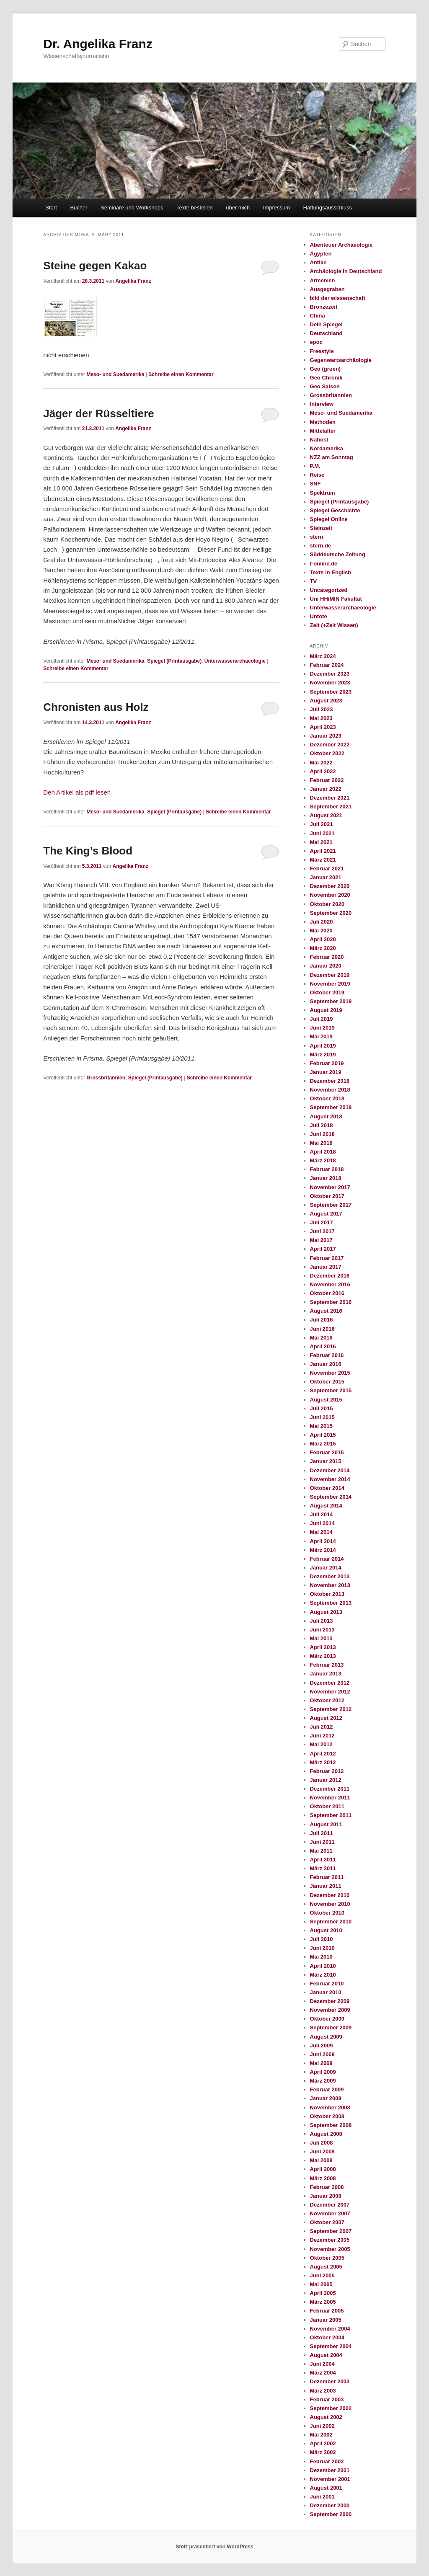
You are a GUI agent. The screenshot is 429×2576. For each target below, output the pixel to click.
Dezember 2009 (330, 2001)
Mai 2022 (321, 762)
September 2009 (331, 2027)
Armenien (322, 280)
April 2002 (323, 2443)
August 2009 (326, 2037)
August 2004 (326, 2355)
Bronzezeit (324, 307)
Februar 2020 (327, 957)
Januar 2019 (325, 1072)
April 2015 (323, 1435)
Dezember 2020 (330, 886)
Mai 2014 (321, 1532)
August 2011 (326, 1824)
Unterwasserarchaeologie (235, 661)
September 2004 (331, 2346)
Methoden (323, 422)
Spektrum (322, 493)
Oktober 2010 (327, 1913)
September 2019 (331, 1001)
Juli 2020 (321, 922)
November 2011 (330, 1797)
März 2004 (323, 2373)
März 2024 (323, 656)
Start (51, 207)
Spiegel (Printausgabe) (174, 661)
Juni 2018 (322, 1134)
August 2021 (326, 815)
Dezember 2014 (330, 1470)
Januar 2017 (325, 1267)
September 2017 (331, 1205)
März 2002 (323, 2452)
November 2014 (330, 1479)
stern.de (320, 545)
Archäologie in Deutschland (346, 271)
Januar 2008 (325, 2196)
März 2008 (323, 2178)
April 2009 (323, 2072)
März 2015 (323, 1443)
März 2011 (323, 1868)
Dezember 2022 (330, 744)
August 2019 (326, 1010)
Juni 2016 (322, 1329)
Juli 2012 (321, 1727)
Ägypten (321, 253)
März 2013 (323, 1656)
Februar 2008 (327, 2187)
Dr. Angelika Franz (97, 44)
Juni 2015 (322, 1417)
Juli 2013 (321, 1621)
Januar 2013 (325, 1673)
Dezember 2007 (330, 2205)
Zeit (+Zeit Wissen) (334, 625)
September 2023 (331, 692)
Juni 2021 (322, 833)
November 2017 (330, 1187)
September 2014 (331, 1497)
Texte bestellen (194, 207)
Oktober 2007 (327, 2222)
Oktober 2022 (327, 753)
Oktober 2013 (327, 1594)
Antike (318, 262)
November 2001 (330, 2479)
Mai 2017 (321, 1240)
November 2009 (330, 2010)
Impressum (276, 207)
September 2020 (331, 913)
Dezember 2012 (330, 1683)
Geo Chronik (326, 377)
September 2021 (331, 806)
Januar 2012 (325, 1780)
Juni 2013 (322, 1629)
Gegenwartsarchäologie (341, 360)
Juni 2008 (322, 2151)
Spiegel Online (329, 519)
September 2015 (331, 1390)
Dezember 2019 (330, 975)
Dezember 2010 (330, 1895)
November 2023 (330, 682)
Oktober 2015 (327, 1381)
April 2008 (323, 2169)
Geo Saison (325, 386)
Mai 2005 (321, 2284)
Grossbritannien (105, 1078)
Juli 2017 (321, 1222)
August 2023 (326, 700)
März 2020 (323, 948)
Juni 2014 (322, 1523)
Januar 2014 (325, 1567)
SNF (315, 483)
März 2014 (323, 1550)
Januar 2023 (325, 736)
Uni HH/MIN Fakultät (336, 599)
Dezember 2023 (330, 674)
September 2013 (331, 1603)
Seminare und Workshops (132, 207)
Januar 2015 (325, 1461)
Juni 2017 (322, 1231)
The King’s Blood (87, 850)
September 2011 (331, 1815)
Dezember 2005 (330, 2240)
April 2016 (323, 1346)
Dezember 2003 (330, 2381)
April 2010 (323, 1966)
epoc (316, 342)
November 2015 (330, 1373)
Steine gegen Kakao (95, 265)
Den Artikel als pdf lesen (77, 792)
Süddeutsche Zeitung (337, 554)
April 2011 (323, 1859)
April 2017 (323, 1249)
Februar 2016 (327, 1355)
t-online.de (324, 563)
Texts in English (330, 572)
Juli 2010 (321, 1939)
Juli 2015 (321, 1408)
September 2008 (331, 2125)
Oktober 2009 (327, 2019)
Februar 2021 (327, 868)
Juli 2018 (321, 1125)
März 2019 (323, 1054)
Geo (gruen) (325, 369)
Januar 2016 (325, 1364)
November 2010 (330, 1904)
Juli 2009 (321, 2045)
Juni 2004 (322, 2364)
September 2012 (331, 1709)
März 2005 (323, 2302)
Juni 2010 (322, 1948)
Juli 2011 (321, 1833)
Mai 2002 (321, 2434)
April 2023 (323, 727)
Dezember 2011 (330, 1789)
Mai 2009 (321, 2063)
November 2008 (330, 2107)
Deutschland (326, 333)
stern (316, 537)
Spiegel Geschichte (335, 510)
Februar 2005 (327, 2311)
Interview (321, 404)
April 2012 (323, 1753)
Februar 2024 (327, 665)
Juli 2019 (321, 1019)
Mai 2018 (321, 1143)
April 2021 (323, 851)
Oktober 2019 (327, 992)
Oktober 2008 (327, 2116)
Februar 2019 (327, 1063)
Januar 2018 (325, 1178)
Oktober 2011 (327, 1806)
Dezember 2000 (330, 2505)
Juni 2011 (322, 1842)
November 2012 (330, 1691)
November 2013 (330, 1585)
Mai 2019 (321, 1036)
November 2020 (330, 895)
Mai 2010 (321, 1957)
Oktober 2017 (327, 1196)
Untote (318, 616)
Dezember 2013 (330, 1576)
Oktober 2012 (327, 1700)
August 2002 (326, 2417)
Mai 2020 (321, 930)
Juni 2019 (322, 1028)
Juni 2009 (322, 2054)
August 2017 (326, 1214)
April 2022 (323, 771)
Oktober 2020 (327, 904)
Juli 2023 (321, 709)
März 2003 (323, 2391)
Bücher (78, 207)
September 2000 (331, 2514)
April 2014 (323, 1541)
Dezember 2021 (330, 798)
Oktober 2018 (327, 1098)
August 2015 (326, 1399)
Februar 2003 (327, 2399)
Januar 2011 (325, 1886)
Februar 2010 (327, 1983)
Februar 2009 (327, 2089)
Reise (317, 475)
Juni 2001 (322, 2496)
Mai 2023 (321, 718)
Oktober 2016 (327, 1293)
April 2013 (323, 1647)
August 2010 (326, 1930)
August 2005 (326, 2267)
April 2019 (323, 1046)
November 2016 (330, 1284)
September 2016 (331, 1302)
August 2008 (326, 2134)
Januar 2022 (325, 789)
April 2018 (323, 1152)
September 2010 (331, 1921)
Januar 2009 (325, 2098)
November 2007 (330, 2213)
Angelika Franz (133, 281)
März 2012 (323, 1762)
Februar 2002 (327, 2461)
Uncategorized (329, 590)
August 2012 (326, 1718)
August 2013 (326, 1612)
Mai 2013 (321, 1638)
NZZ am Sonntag (331, 457)
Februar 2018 (327, 1169)
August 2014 (326, 1505)
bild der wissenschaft (337, 298)
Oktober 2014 (327, 1488)
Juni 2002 (322, 2426)
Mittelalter (323, 431)
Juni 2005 (322, 2275)
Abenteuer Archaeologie (341, 245)
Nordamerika (326, 448)
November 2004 (330, 2329)
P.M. (315, 466)
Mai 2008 (321, 2160)
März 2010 (323, 1975)
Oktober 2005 (327, 2258)
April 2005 (323, 2293)
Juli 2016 (321, 1319)
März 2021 (323, 860)
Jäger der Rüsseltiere (98, 413)
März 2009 (323, 2081)
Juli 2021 (321, 824)
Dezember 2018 (330, 1081)
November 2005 (330, 2249)
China (317, 315)
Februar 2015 (327, 1452)
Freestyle (322, 351)
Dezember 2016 (330, 1276)
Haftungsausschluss (327, 207)
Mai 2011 (321, 1851)
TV (313, 581)
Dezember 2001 (330, 2470)
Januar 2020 (325, 966)
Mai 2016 (321, 1337)
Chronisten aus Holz (95, 707)
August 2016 (326, 1311)
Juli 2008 (321, 2143)
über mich (238, 207)
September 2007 (331, 2231)
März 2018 (323, 1160)
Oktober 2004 (327, 2337)
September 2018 (331, 1107)
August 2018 (326, 1116)
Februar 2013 (327, 1665)
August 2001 (326, 2488)
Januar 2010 (325, 1992)
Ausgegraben (327, 289)
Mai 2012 (321, 1744)
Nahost (319, 439)
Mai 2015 (321, 1426)
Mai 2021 (321, 842)
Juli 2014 (321, 1514)
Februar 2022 (327, 780)
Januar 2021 (325, 877)
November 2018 (330, 1090)
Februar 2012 (327, 1771)
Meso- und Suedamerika (115, 374)
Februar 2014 (327, 1559)
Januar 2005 (325, 2320)
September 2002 (331, 2408)
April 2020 (323, 939)
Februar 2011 (327, 1877)
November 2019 (330, 984)
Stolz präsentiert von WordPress (214, 2547)
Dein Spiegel (326, 324)
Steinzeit (321, 528)
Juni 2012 (322, 1735)
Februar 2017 (327, 1258)
